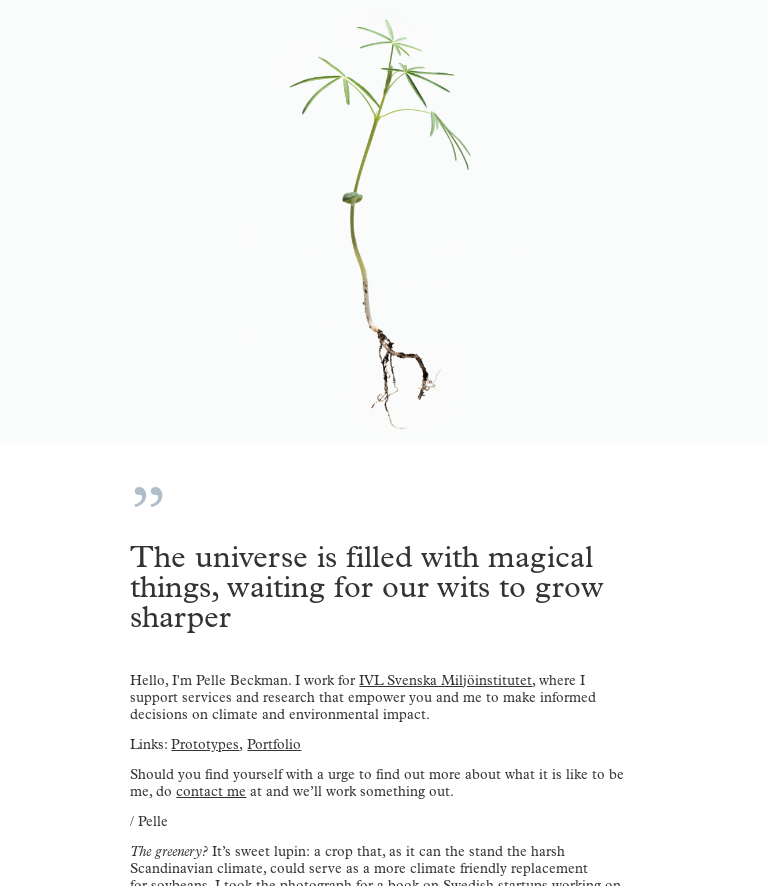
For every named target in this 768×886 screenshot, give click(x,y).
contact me (211, 791)
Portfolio (274, 744)
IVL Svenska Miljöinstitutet (445, 680)
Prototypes (205, 744)
